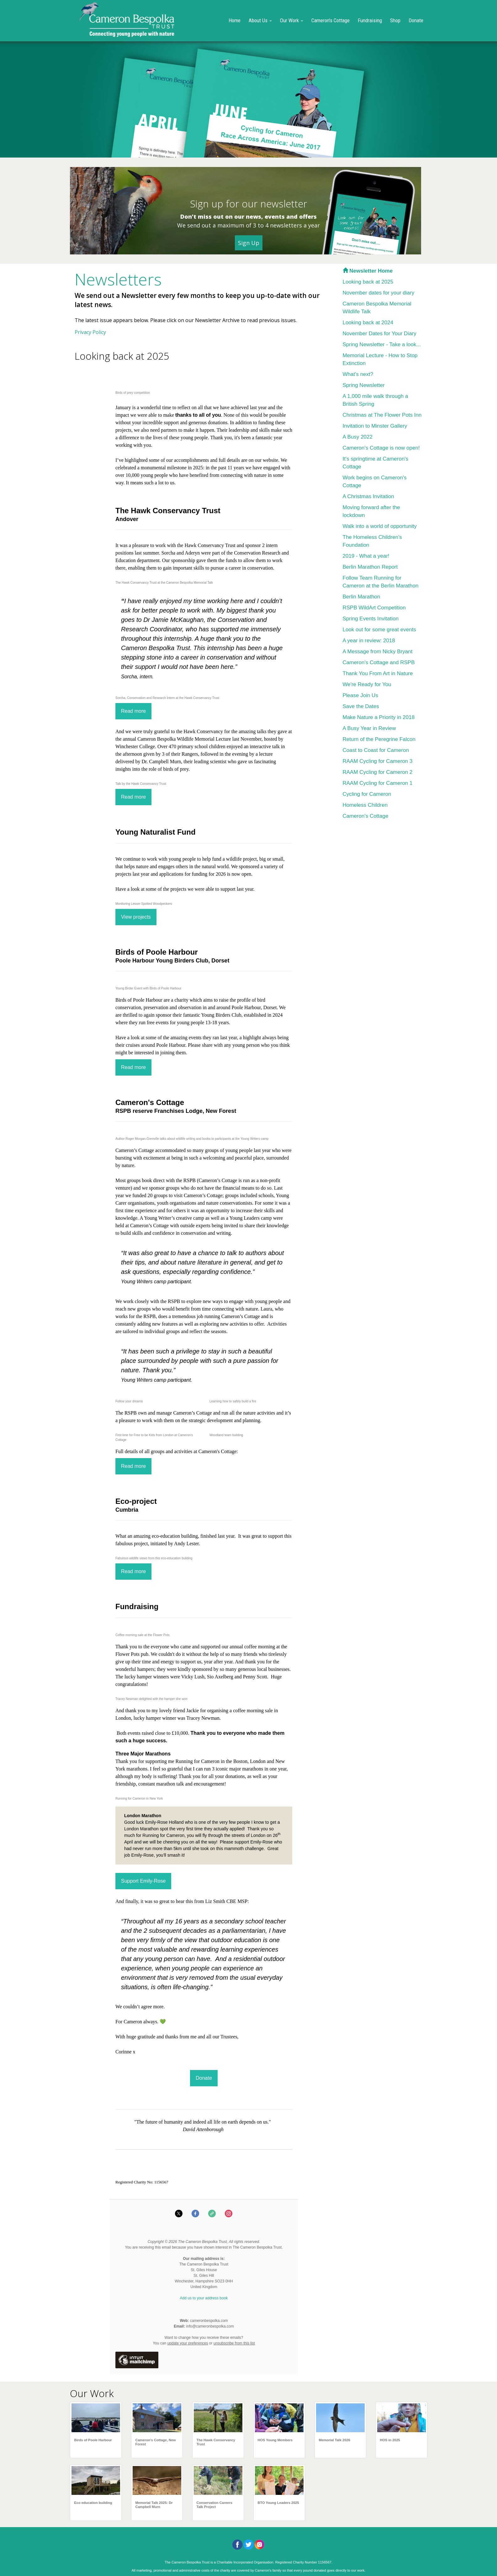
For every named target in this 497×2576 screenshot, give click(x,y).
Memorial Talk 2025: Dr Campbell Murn (154, 2505)
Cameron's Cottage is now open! (381, 448)
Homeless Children (365, 805)
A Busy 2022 (358, 437)
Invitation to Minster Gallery (375, 426)
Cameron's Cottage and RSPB (379, 662)
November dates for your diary (379, 293)
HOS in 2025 (390, 2440)
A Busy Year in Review (369, 728)
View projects (136, 917)
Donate (416, 20)
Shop (395, 20)
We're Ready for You (367, 684)
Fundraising (370, 20)
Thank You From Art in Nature (378, 673)
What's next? (358, 374)
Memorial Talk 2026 (334, 2440)
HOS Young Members (275, 2440)
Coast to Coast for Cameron (376, 750)
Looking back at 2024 (368, 323)
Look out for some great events (379, 630)
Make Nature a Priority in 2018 (379, 717)
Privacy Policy (90, 332)
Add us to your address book (204, 2298)
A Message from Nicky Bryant (378, 651)
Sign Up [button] (248, 243)
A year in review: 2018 (369, 641)
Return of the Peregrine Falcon (379, 739)
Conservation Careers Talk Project (214, 2505)
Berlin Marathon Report (370, 567)
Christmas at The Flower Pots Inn (382, 415)
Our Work (291, 20)
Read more (133, 711)
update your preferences (187, 2343)
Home (235, 20)
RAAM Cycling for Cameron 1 (378, 783)
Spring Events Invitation (371, 619)
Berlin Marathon (361, 597)
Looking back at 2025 (368, 282)
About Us (260, 20)
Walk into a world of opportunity (380, 526)
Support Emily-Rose (143, 1881)
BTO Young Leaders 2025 (278, 2503)
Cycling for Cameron (367, 794)
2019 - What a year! (366, 556)
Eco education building (93, 2503)
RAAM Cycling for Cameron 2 (378, 772)
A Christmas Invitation (368, 496)
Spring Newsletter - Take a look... (382, 344)
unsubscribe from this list (234, 2343)
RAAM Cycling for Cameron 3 (378, 761)
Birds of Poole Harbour (93, 2440)
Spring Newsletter (364, 385)
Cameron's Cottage (330, 20)
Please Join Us (360, 695)
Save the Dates (361, 706)
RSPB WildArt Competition (374, 608)
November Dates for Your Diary (379, 333)
